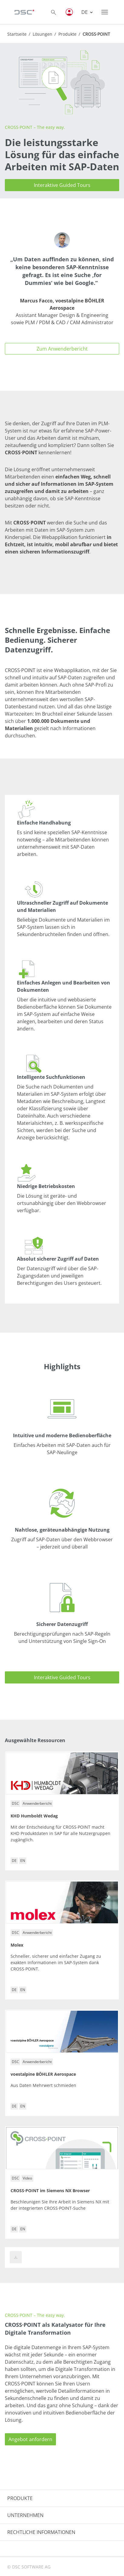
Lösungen (42, 34)
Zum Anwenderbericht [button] (62, 348)
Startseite (17, 34)
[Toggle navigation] (104, 12)
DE (85, 12)
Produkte (67, 34)
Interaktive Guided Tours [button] (62, 185)
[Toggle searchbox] (53, 12)
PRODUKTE (20, 2498)
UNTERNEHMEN (25, 2515)
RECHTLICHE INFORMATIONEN (41, 2532)
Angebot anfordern (30, 2439)
